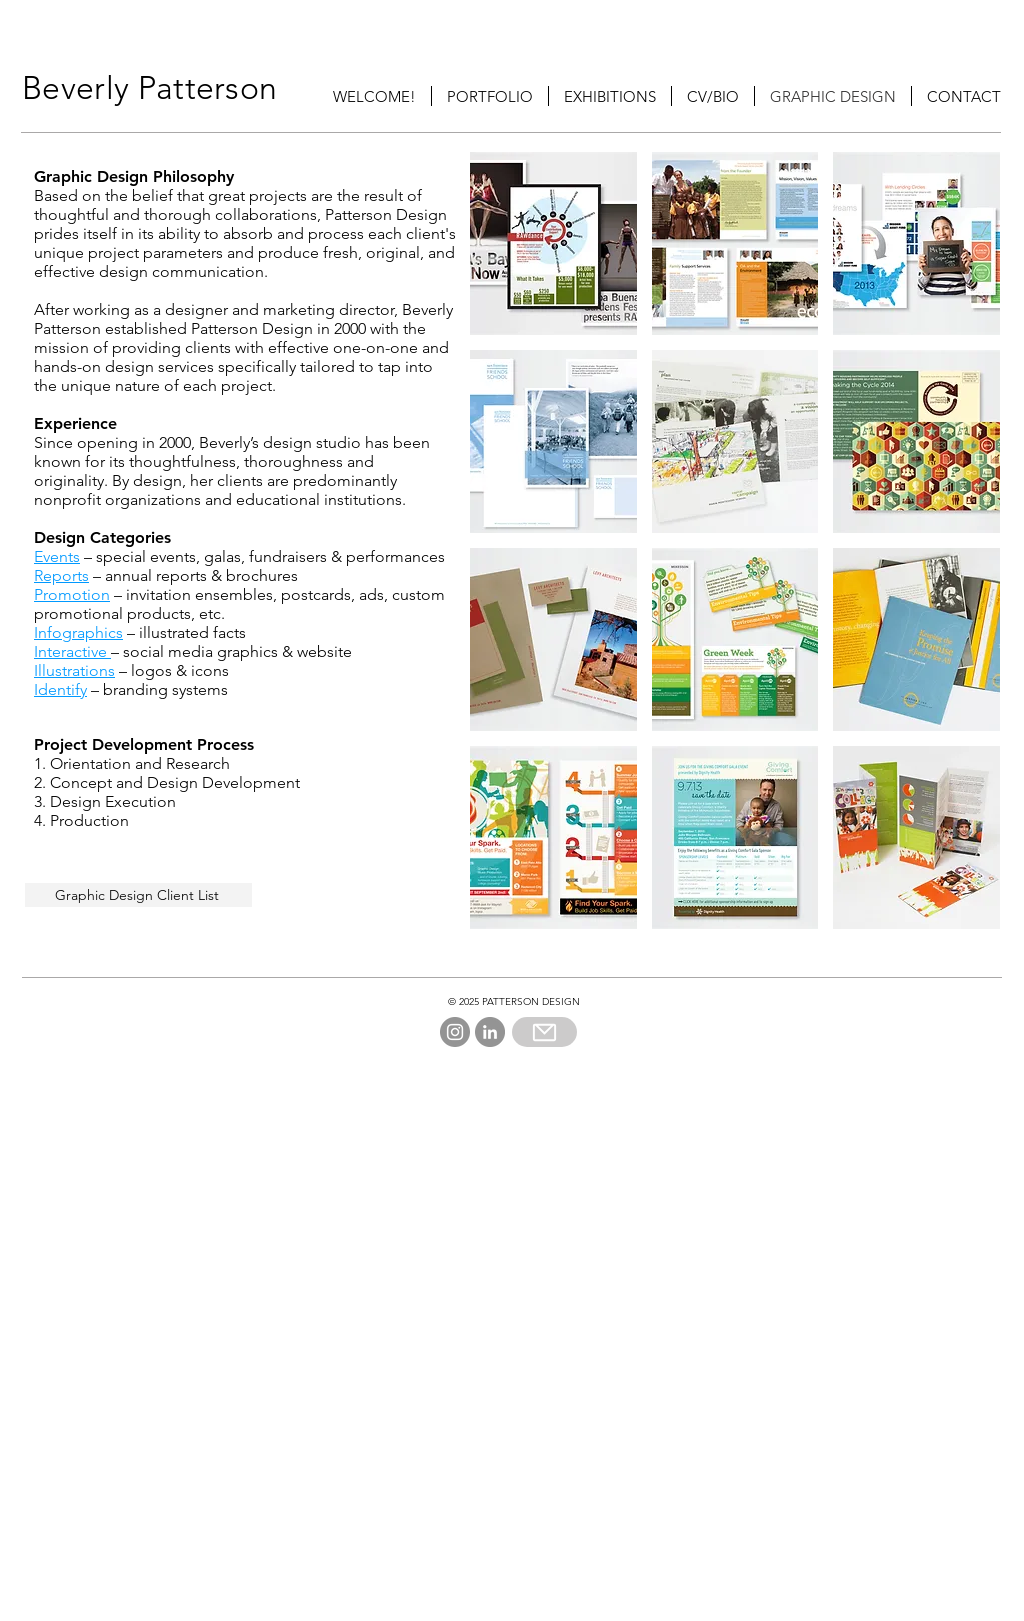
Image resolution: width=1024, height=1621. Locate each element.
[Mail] (544, 1032)
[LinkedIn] (490, 1032)
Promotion (72, 594)
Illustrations (74, 670)
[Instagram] (455, 1032)
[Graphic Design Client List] (138, 895)
